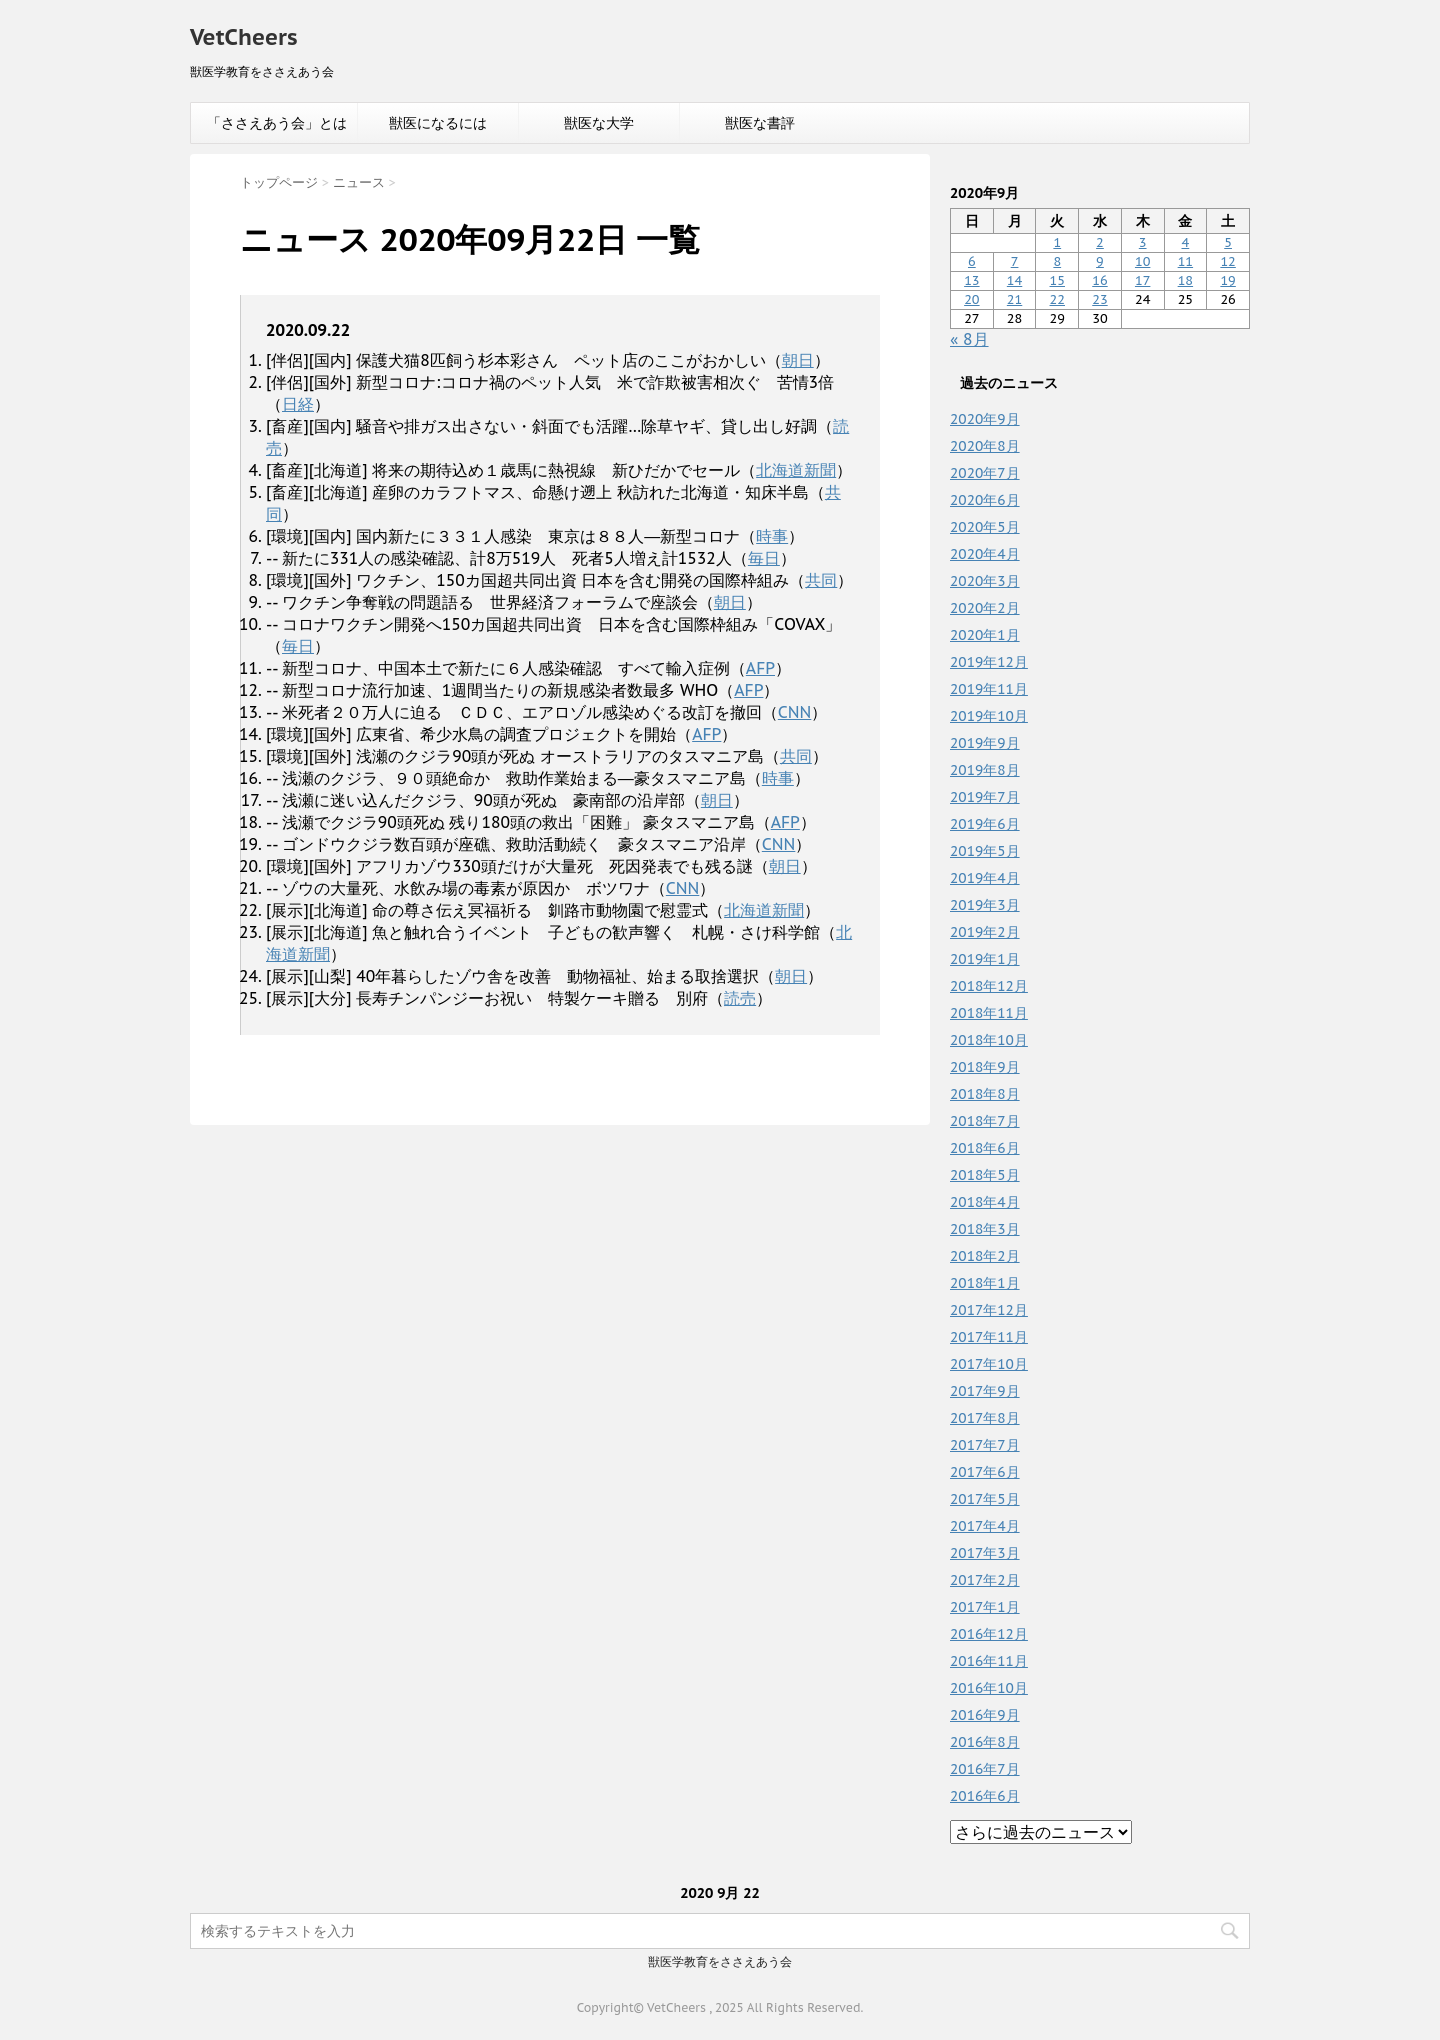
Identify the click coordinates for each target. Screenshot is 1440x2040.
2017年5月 (985, 1499)
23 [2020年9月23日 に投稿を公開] (1099, 299)
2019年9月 (985, 743)
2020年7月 (985, 473)
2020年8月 (985, 446)
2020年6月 (985, 500)
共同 (821, 580)
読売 (740, 998)
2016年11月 (989, 1661)
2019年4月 (985, 878)
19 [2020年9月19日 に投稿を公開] (1227, 280)
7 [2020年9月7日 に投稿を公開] (1015, 261)
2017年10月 (989, 1364)
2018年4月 (985, 1202)
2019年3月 (985, 905)
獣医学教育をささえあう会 (720, 1961)
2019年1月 (985, 959)
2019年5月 (985, 851)
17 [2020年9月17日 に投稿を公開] (1142, 280)
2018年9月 (985, 1067)
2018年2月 (985, 1256)
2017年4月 (985, 1526)
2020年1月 (985, 635)
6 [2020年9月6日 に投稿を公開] (972, 261)
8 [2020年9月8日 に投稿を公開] (1057, 261)
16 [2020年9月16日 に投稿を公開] (1099, 280)
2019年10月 (989, 716)
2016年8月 (985, 1742)
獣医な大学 (599, 123)
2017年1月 (985, 1607)
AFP (760, 668)
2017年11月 (989, 1337)
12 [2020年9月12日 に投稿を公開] (1227, 261)
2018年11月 (989, 1013)
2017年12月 (989, 1310)
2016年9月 (985, 1715)
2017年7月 (985, 1445)
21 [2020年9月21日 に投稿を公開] (1014, 299)
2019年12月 (989, 662)
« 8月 (969, 339)
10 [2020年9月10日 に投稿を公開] (1142, 261)
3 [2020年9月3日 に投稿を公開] (1143, 242)
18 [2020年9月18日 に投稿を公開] (1185, 280)
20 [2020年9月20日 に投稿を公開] (971, 299)
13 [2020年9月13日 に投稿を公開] (971, 280)
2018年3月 (985, 1229)
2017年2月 (985, 1580)
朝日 (798, 360)
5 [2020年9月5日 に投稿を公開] (1228, 242)
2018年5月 (985, 1175)
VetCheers (244, 37)
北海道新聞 (796, 470)
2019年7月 (985, 797)
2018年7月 (985, 1121)
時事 (772, 536)
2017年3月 (985, 1553)
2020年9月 (985, 419)
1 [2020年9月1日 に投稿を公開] (1057, 242)
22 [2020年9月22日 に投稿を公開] (1057, 299)
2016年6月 (985, 1796)
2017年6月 (985, 1472)
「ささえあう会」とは (277, 123)
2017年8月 (985, 1418)
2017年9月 (985, 1391)
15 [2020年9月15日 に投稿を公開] (1057, 280)
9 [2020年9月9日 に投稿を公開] (1100, 261)
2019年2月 (985, 932)
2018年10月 (989, 1040)
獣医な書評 (760, 123)
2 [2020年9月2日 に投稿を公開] (1100, 242)
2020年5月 (985, 527)
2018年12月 (989, 986)
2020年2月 (985, 608)
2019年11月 (989, 689)
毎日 (764, 558)
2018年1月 (985, 1283)
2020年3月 (985, 581)
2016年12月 (989, 1634)
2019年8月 (985, 770)
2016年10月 (989, 1688)
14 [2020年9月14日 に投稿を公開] (1014, 280)
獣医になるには (438, 123)
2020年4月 (985, 554)
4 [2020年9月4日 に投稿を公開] (1186, 242)
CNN (795, 712)
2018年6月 (985, 1148)
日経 (298, 404)
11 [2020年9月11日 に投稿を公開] (1185, 261)
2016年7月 (985, 1769)
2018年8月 (985, 1094)
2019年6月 (985, 824)
